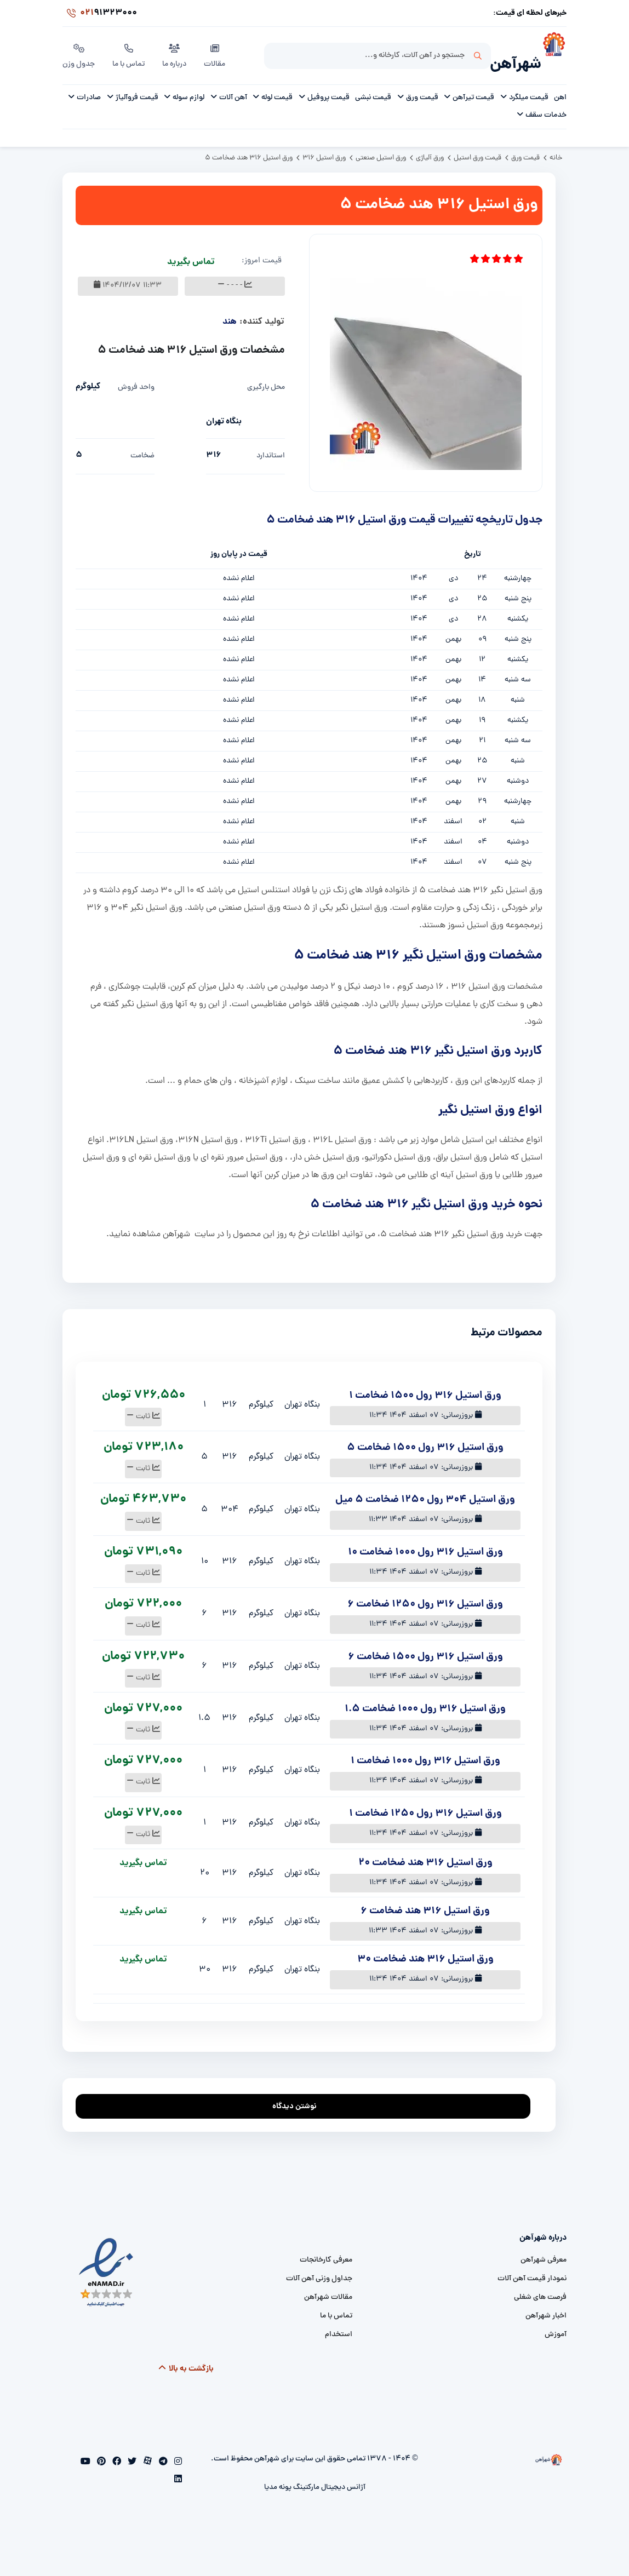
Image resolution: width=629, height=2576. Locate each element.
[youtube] (85, 2450)
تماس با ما (128, 48)
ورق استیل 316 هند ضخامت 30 (425, 1947)
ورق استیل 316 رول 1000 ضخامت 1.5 (425, 1697)
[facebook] (115, 2450)
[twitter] (131, 2450)
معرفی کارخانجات (326, 2248)
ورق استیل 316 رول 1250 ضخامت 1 (425, 1802)
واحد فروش (136, 375)
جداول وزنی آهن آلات (319, 2267)
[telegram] (162, 2450)
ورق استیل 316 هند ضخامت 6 (425, 1899)
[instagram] (177, 2450)
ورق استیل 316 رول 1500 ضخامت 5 (425, 1436)
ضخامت (142, 444)
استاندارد (270, 444)
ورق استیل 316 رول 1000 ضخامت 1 (425, 1749)
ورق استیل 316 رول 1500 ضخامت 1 (425, 1384)
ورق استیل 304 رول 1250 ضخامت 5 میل (425, 1488)
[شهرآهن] (554, 49)
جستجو (478, 50)
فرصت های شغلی (540, 2285)
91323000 (99, 13)
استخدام (338, 2322)
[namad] (106, 2260)
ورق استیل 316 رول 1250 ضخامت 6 (425, 1592)
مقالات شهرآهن (328, 2285)
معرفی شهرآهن (544, 2248)
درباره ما (174, 48)
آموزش (556, 2322)
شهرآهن (515, 53)
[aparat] (147, 2450)
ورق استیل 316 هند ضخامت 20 (425, 1851)
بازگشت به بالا (186, 2357)
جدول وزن (78, 48)
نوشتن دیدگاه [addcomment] (299, 2091)
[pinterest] (100, 2450)
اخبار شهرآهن (546, 2304)
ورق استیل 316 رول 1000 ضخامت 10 (425, 1540)
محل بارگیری (266, 375)
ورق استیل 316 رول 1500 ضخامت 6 (425, 1645)
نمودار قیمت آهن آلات (532, 2267)
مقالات (214, 48)
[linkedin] (178, 2468)
